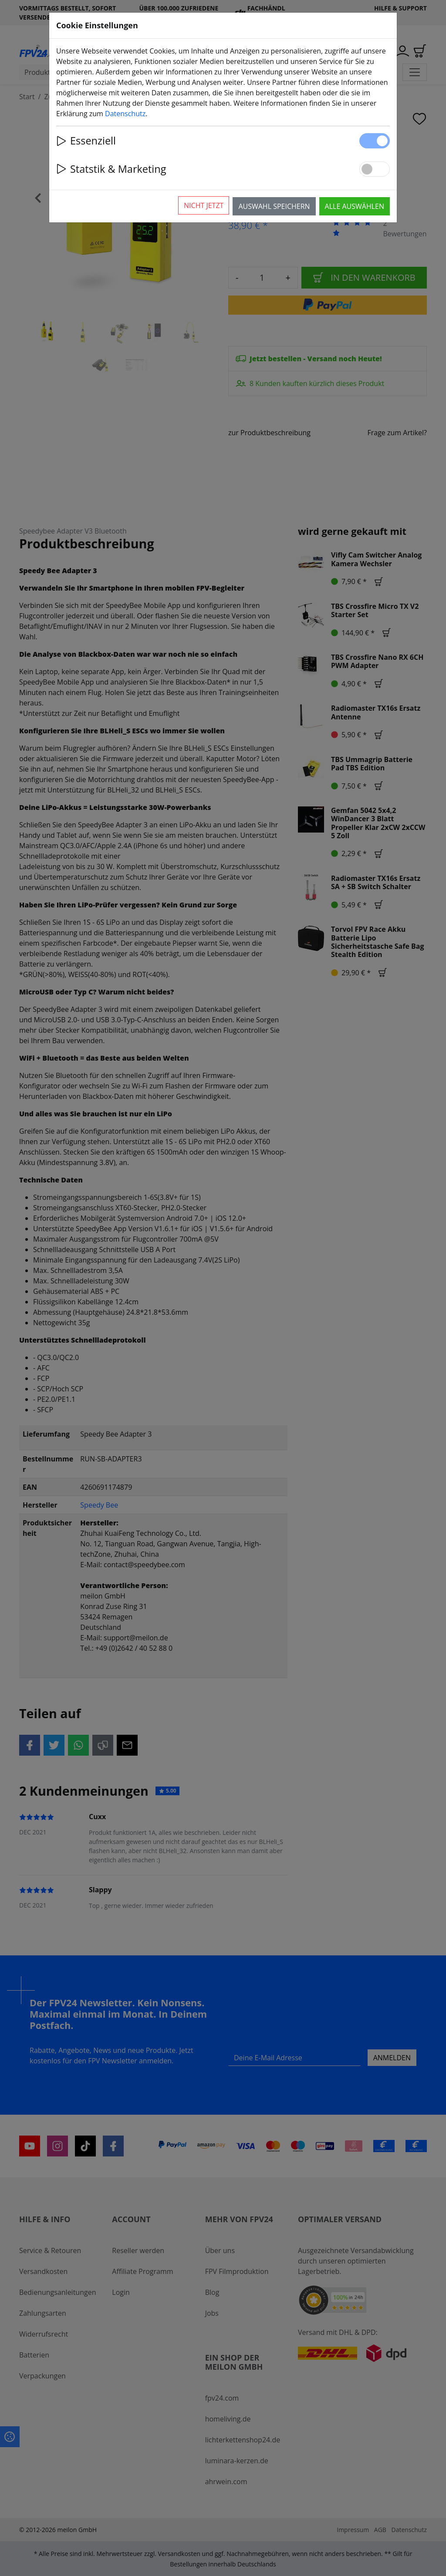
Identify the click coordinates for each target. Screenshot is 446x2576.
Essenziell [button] (86, 141)
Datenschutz (125, 113)
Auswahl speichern (274, 206)
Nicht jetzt (203, 205)
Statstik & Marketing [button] (111, 169)
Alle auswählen (354, 206)
